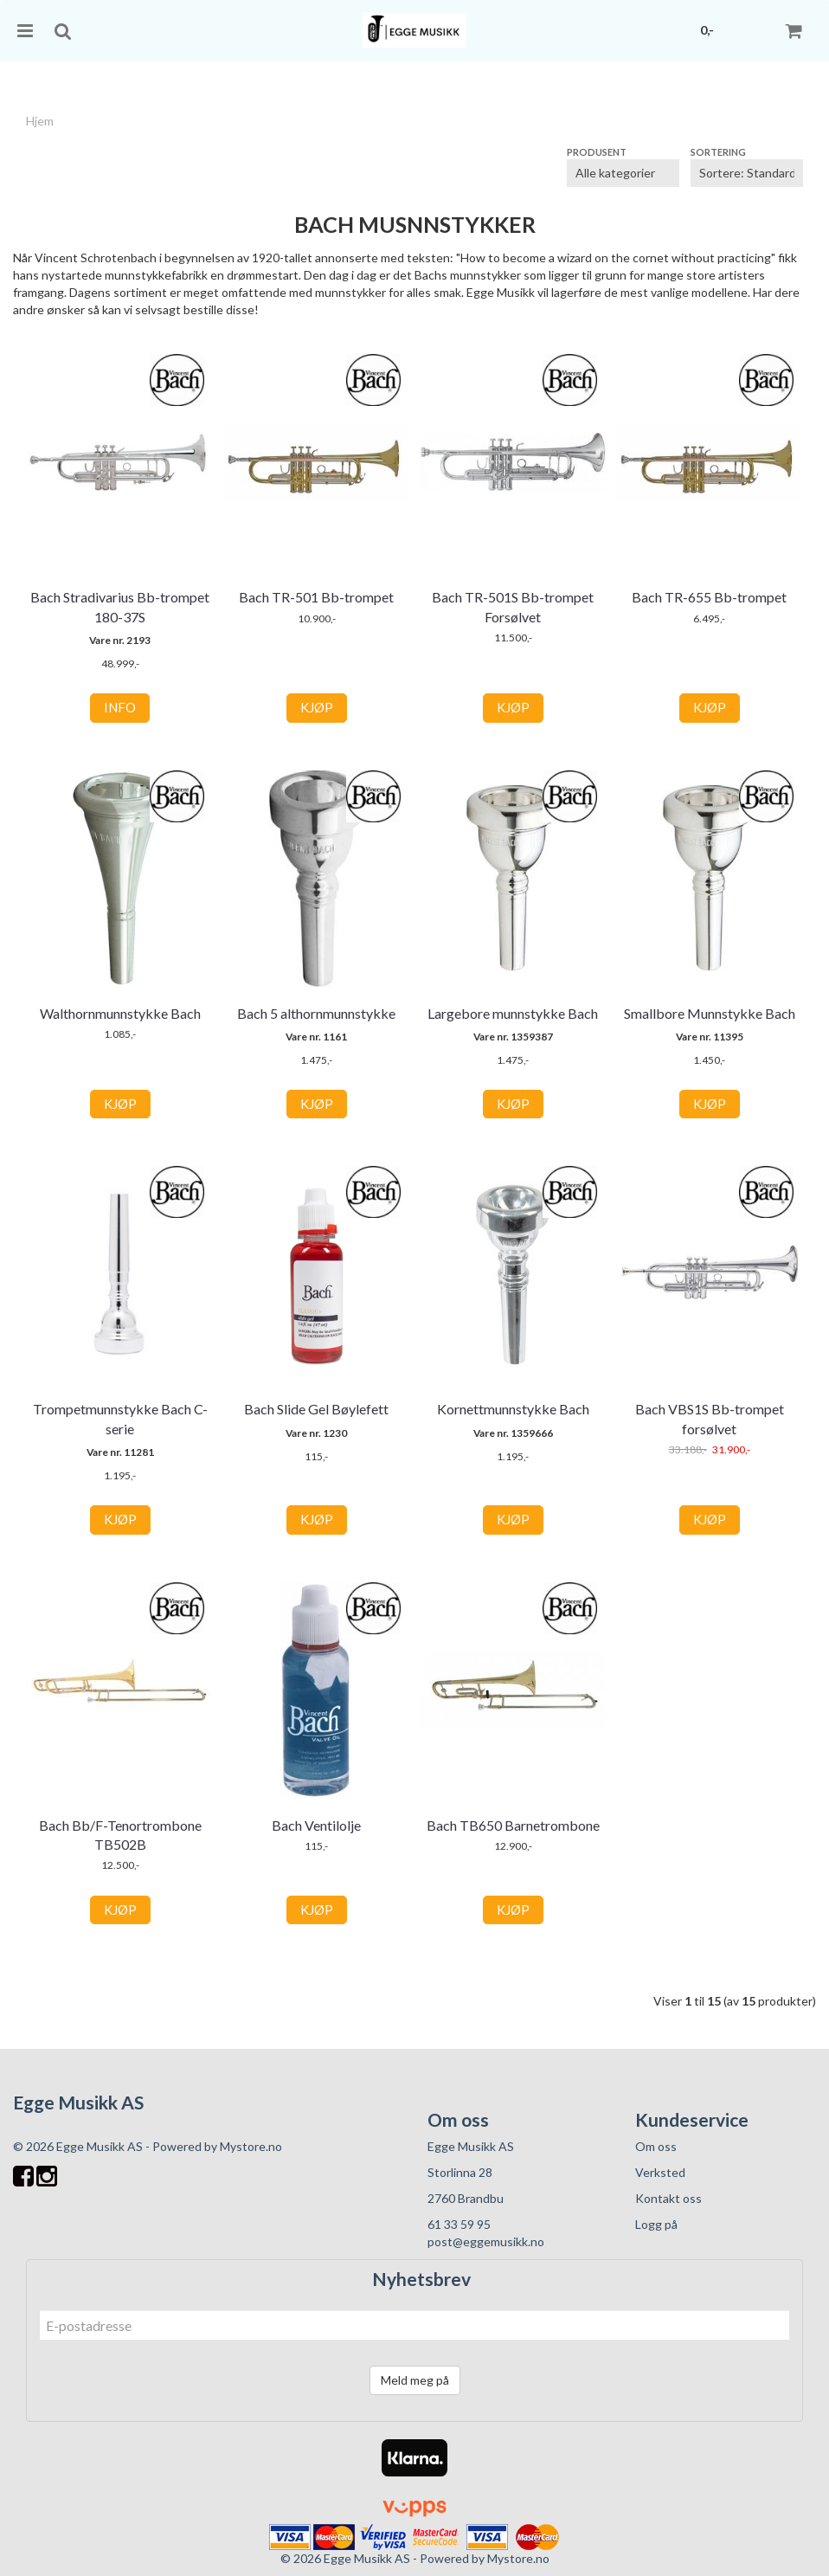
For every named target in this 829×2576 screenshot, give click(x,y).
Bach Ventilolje (316, 1825)
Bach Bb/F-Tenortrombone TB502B (120, 1834)
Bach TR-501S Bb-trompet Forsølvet (513, 606)
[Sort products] (747, 173)
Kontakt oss (668, 2198)
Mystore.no (251, 2146)
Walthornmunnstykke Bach (120, 1013)
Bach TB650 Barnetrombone (513, 1825)
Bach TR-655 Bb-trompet (709, 597)
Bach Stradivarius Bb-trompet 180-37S (119, 606)
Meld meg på (415, 2380)
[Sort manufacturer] (623, 173)
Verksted (660, 2172)
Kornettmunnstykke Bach (513, 1409)
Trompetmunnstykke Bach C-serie (120, 1418)
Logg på (656, 2224)
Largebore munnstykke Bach (512, 1013)
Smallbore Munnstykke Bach (709, 1013)
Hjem (40, 120)
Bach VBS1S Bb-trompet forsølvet (709, 1418)
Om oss (656, 2146)
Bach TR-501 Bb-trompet (316, 597)
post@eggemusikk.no (485, 2241)
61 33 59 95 (459, 2224)
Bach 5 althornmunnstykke (316, 1013)
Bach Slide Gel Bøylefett (316, 1409)
